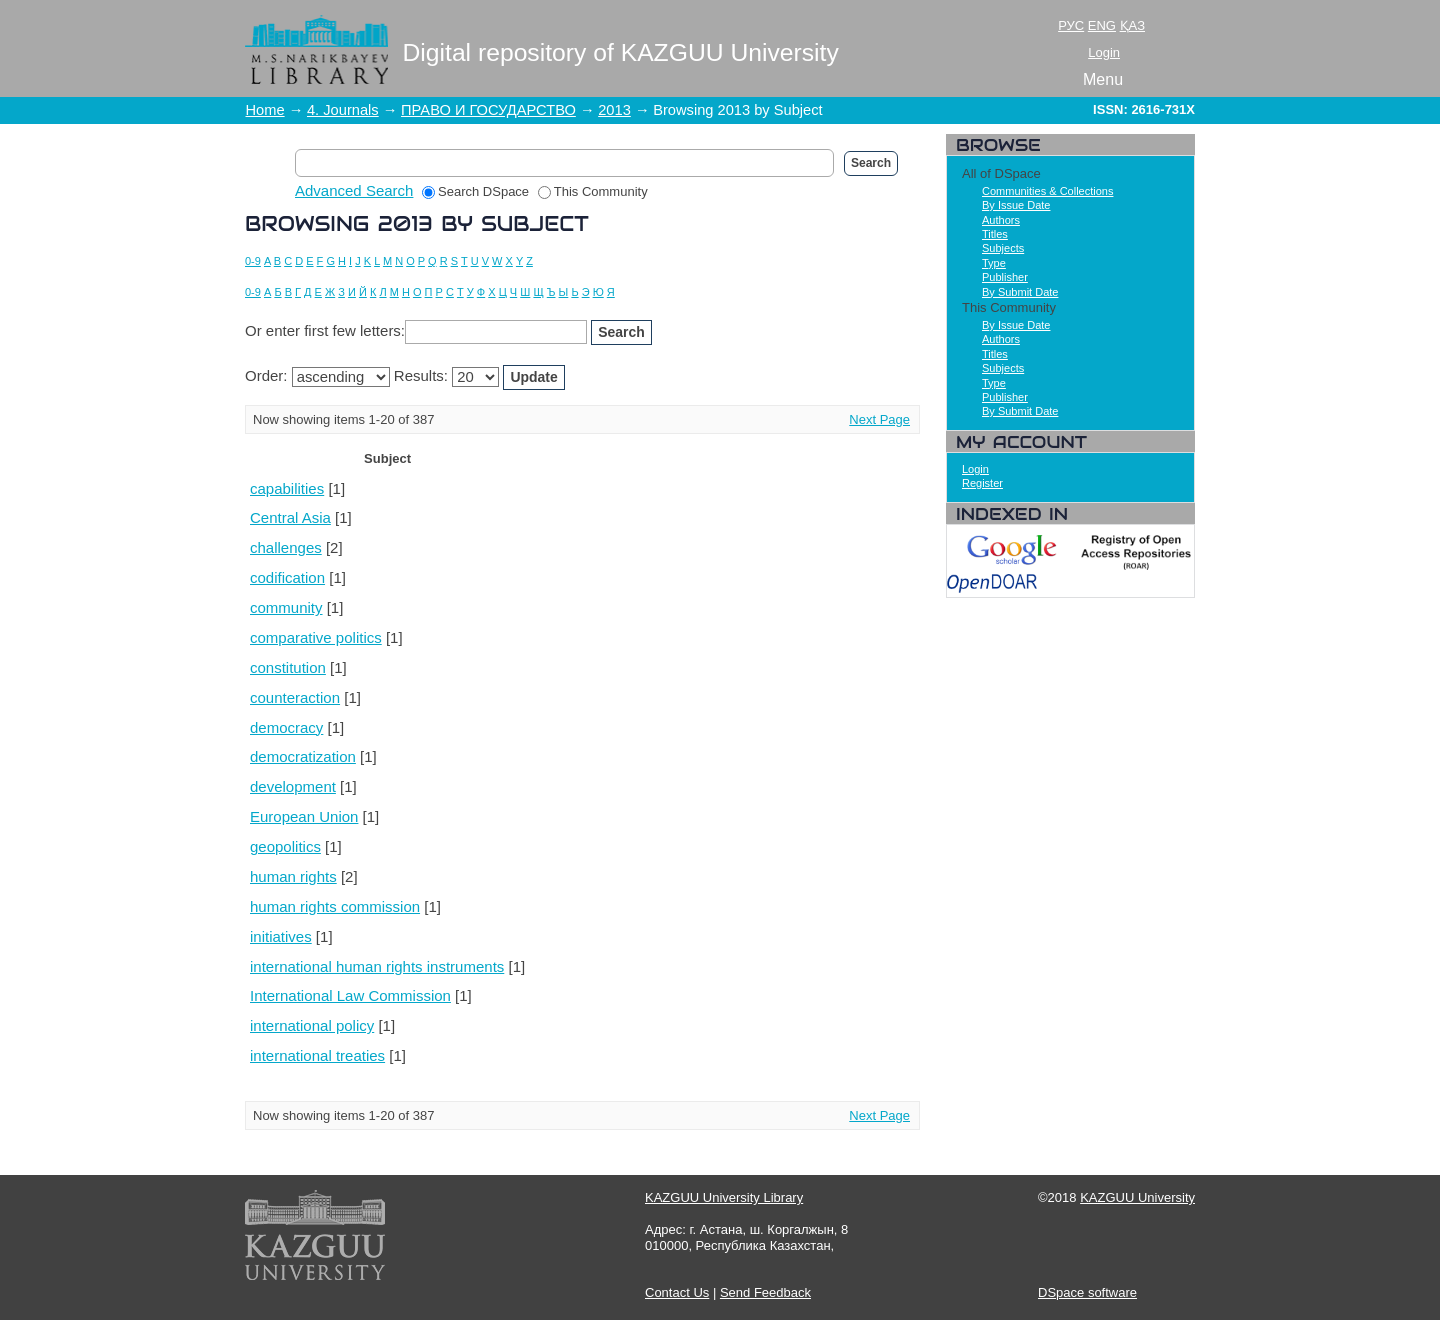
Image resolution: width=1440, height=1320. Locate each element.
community (286, 607)
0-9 (253, 261)
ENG (1102, 25)
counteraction (295, 697)
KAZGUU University (1137, 1197)
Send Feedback (765, 1292)
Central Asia (290, 517)
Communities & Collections (1047, 191)
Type (994, 263)
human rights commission (335, 906)
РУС (1071, 25)
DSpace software (1087, 1292)
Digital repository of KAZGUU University (621, 52)
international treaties (317, 1055)
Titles (995, 234)
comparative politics (316, 637)
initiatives (281, 936)
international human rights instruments (377, 966)
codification (287, 577)
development (293, 786)
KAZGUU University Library (724, 1197)
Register (982, 483)
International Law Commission (350, 995)
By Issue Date (1016, 205)
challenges (286, 547)
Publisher (1005, 277)
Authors (1001, 220)
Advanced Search (354, 190)
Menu (1103, 79)
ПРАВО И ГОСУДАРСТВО (488, 110)
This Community (593, 191)
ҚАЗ (1132, 25)
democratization (303, 756)
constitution (288, 667)
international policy (312, 1025)
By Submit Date (1020, 292)
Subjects (1003, 248)
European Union (304, 816)
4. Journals (343, 110)
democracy (286, 727)
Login (1104, 52)
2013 (614, 110)
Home (265, 110)
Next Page (879, 419)
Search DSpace (475, 191)
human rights (293, 876)
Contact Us (677, 1292)
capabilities (287, 488)
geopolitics (285, 846)
